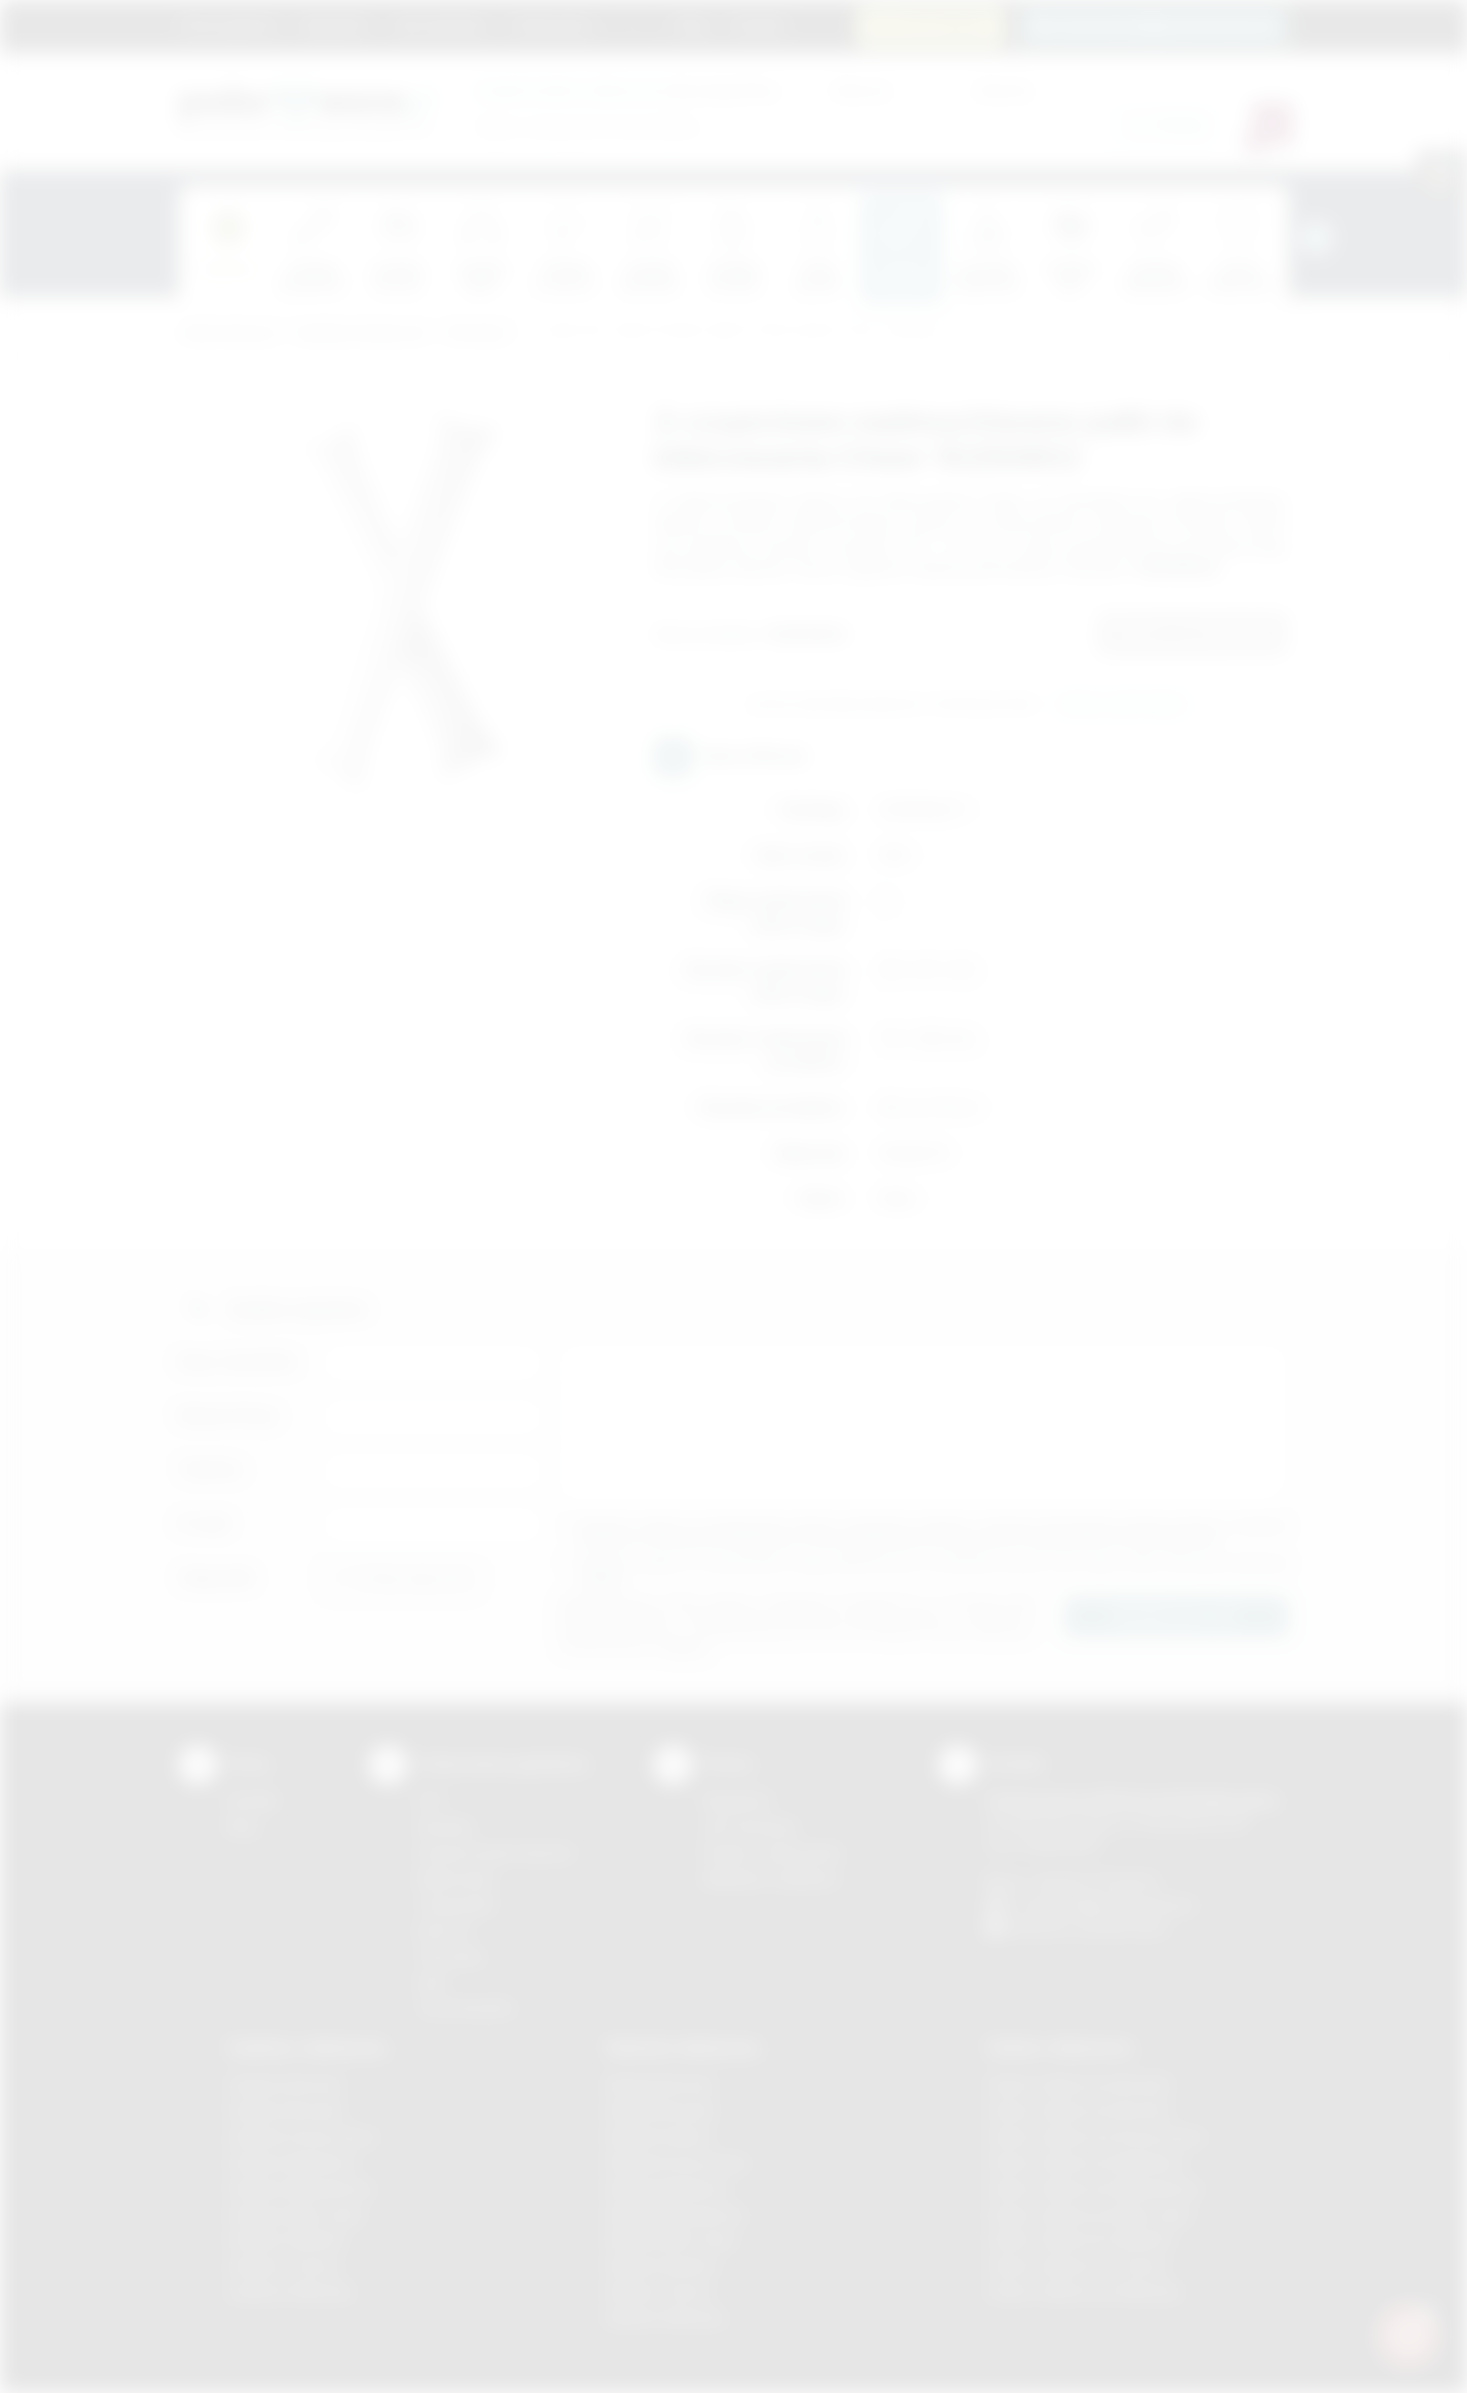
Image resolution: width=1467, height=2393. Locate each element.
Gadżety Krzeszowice (302, 2136)
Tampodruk (456, 1904)
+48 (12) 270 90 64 (1093, 1881)
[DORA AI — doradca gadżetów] (1408, 2334)
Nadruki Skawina (661, 2265)
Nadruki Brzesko (661, 2110)
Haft (431, 1982)
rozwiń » (602, 1578)
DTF (431, 1800)
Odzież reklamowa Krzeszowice (1095, 2136)
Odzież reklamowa (1059, 2047)
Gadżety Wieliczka (290, 2291)
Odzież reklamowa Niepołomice (1094, 2188)
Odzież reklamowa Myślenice (1085, 2162)
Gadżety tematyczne (361, 333)
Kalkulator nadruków (770, 1878)
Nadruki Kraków (659, 2136)
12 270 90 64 (942, 25)
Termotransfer (466, 2007)
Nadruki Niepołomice (676, 2214)
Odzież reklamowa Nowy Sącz (1089, 2214)
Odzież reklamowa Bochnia (1078, 2110)
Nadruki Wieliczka (665, 2317)
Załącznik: (217, 1577)
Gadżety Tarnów (283, 2265)
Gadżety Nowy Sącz (296, 2214)
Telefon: (211, 1469)
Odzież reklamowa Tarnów (1077, 2265)
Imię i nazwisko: (239, 1361)
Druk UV (444, 1930)
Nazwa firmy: (229, 1415)
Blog (692, 25)
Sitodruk (445, 1826)
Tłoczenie (450, 1956)
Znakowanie (551, 25)
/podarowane (1122, 1927)
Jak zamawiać (440, 25)
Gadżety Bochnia (284, 2084)
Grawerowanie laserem (496, 1852)
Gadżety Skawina (286, 2239)
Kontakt (757, 25)
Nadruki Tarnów (659, 2291)
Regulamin (335, 25)
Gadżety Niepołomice (300, 2188)
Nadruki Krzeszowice (677, 2162)
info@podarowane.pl (1125, 1904)
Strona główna (229, 25)
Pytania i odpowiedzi (772, 1852)
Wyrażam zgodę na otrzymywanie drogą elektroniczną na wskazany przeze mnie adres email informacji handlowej (933, 1570)
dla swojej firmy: (627, 89)
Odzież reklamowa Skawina (1079, 2239)
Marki (634, 25)
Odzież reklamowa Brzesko (1079, 2084)
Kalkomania (455, 1878)
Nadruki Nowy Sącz (671, 2239)
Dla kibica (478, 333)
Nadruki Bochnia (660, 2084)
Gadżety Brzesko (286, 2110)
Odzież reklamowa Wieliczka (1083, 2291)
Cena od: (861, 89)
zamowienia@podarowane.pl (1164, 25)
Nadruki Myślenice (667, 2188)
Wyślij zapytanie (1121, 705)
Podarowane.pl (228, 333)
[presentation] (1316, 238)
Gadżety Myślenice (292, 2162)
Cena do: (1004, 89)
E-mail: (205, 1523)
